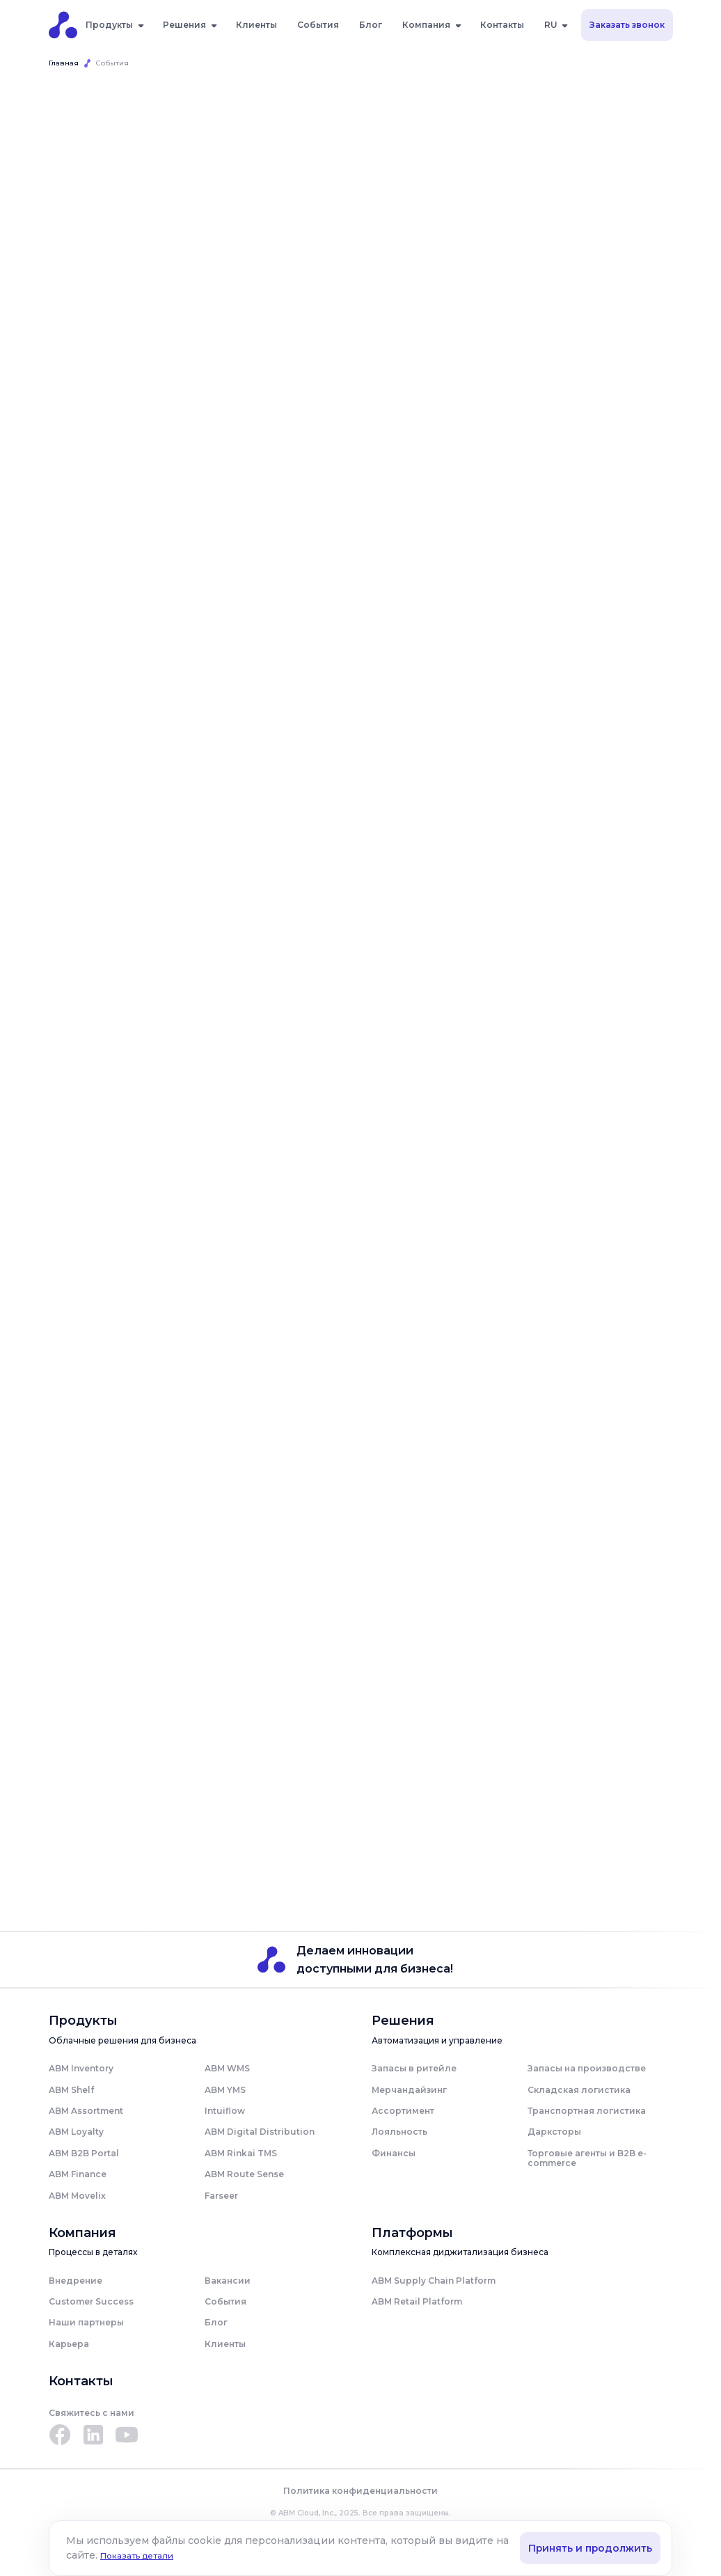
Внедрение (75, 2281)
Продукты (109, 24)
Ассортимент (403, 2111)
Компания (426, 24)
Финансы (393, 2154)
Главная (64, 63)
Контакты (502, 24)
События (318, 24)
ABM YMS (225, 2090)
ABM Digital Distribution (260, 2132)
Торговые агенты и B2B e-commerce (587, 2159)
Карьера (69, 2344)
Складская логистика (579, 2090)
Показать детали (152, 2555)
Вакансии (228, 2281)
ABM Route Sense (244, 2175)
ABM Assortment (86, 2111)
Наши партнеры (86, 2323)
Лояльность (399, 2132)
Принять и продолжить (589, 2548)
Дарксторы (554, 2132)
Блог (370, 24)
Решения (184, 24)
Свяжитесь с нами (91, 2413)
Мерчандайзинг (409, 2090)
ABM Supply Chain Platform (434, 2281)
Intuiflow (225, 2111)
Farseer (221, 2195)
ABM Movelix (77, 2195)
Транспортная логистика (587, 2111)
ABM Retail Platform (417, 2302)
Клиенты (256, 24)
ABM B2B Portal (84, 2154)
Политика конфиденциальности (360, 2492)
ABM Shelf (71, 2090)
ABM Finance (77, 2175)
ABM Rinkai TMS (241, 2154)
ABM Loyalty (76, 2132)
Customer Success (91, 2302)
